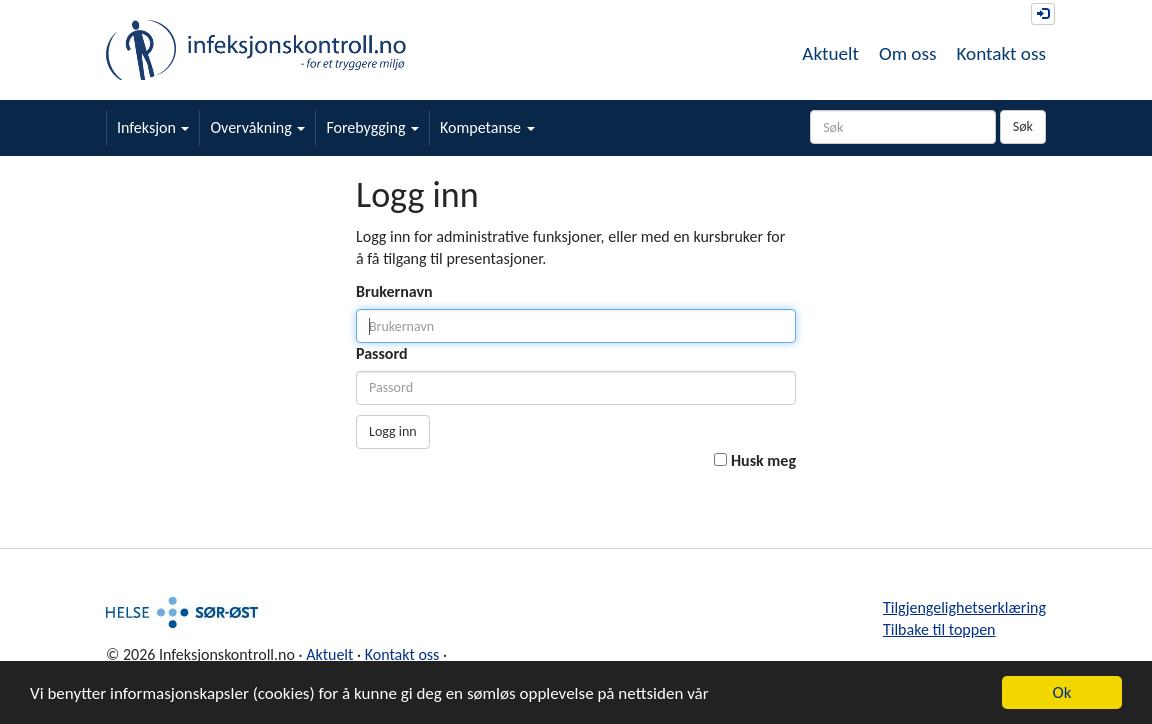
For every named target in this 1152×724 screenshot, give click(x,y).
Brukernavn (394, 291)
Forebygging (372, 127)
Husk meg (763, 460)
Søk (1023, 126)
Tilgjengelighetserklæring (964, 607)
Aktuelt (830, 53)
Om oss (908, 53)
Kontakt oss (1001, 53)
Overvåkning (257, 127)
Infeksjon (153, 127)
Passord (382, 353)
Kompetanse (487, 127)
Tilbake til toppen (939, 629)
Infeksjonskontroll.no (256, 50)
